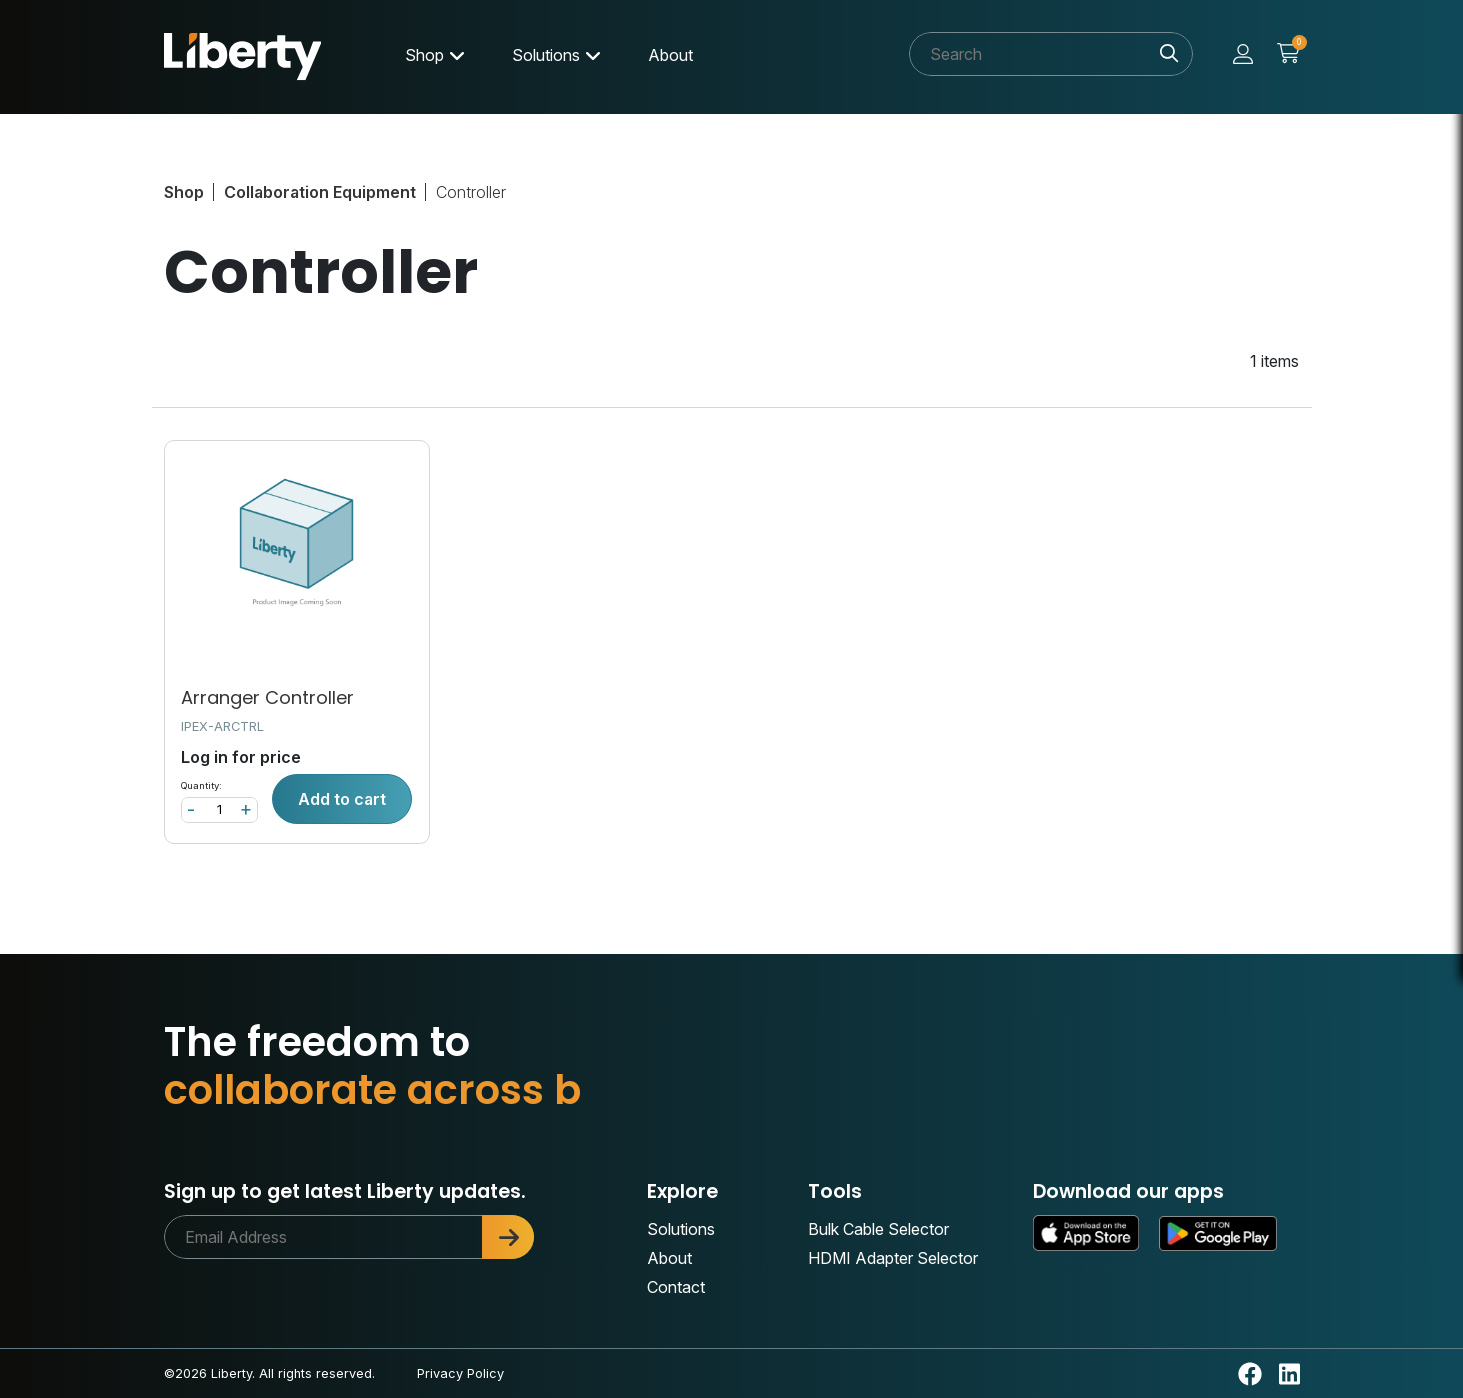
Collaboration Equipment (320, 192)
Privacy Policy (460, 1373)
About (670, 55)
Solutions (546, 55)
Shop (424, 55)
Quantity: (201, 785)
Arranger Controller (267, 697)
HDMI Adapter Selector (893, 1258)
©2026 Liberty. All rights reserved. (269, 1373)
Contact (676, 1287)
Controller (471, 192)
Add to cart (342, 799)
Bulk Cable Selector (878, 1229)
